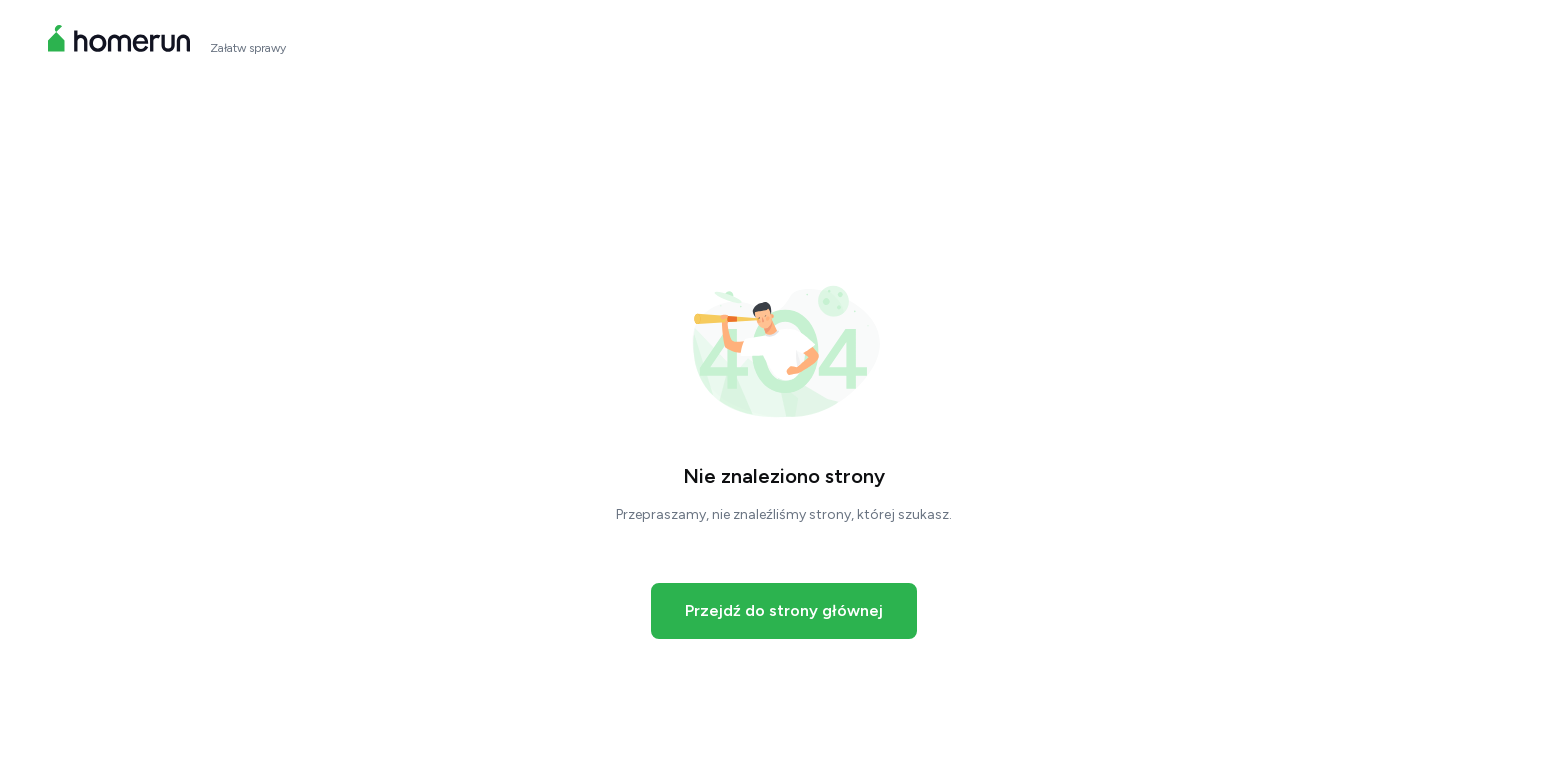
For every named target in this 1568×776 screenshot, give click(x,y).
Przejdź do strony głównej (784, 610)
